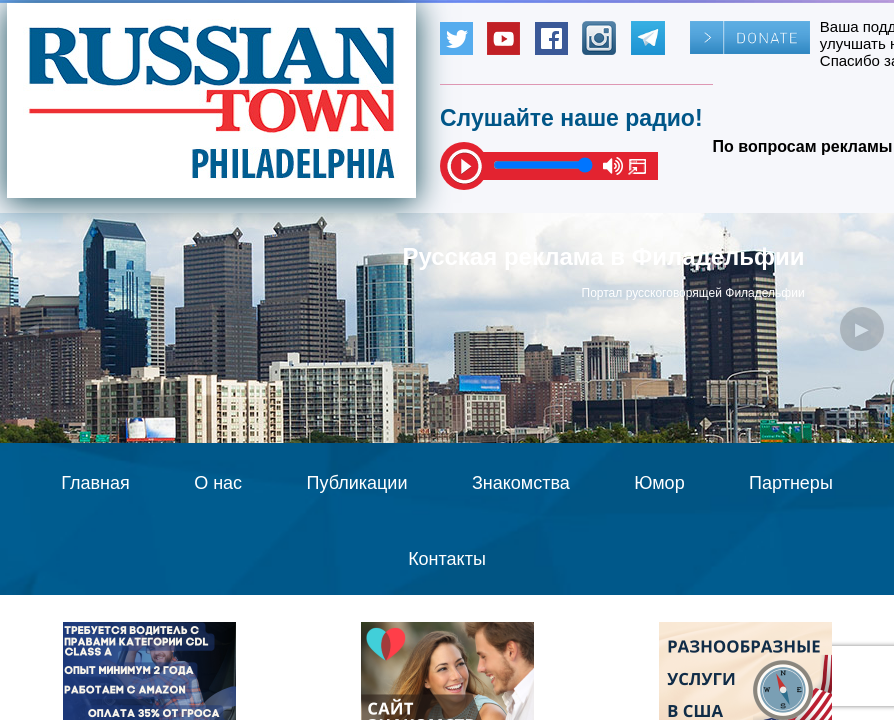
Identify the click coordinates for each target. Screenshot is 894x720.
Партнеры (791, 483)
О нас (218, 483)
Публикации (357, 483)
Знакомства (521, 483)
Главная (95, 483)
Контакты (447, 559)
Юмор (659, 483)
